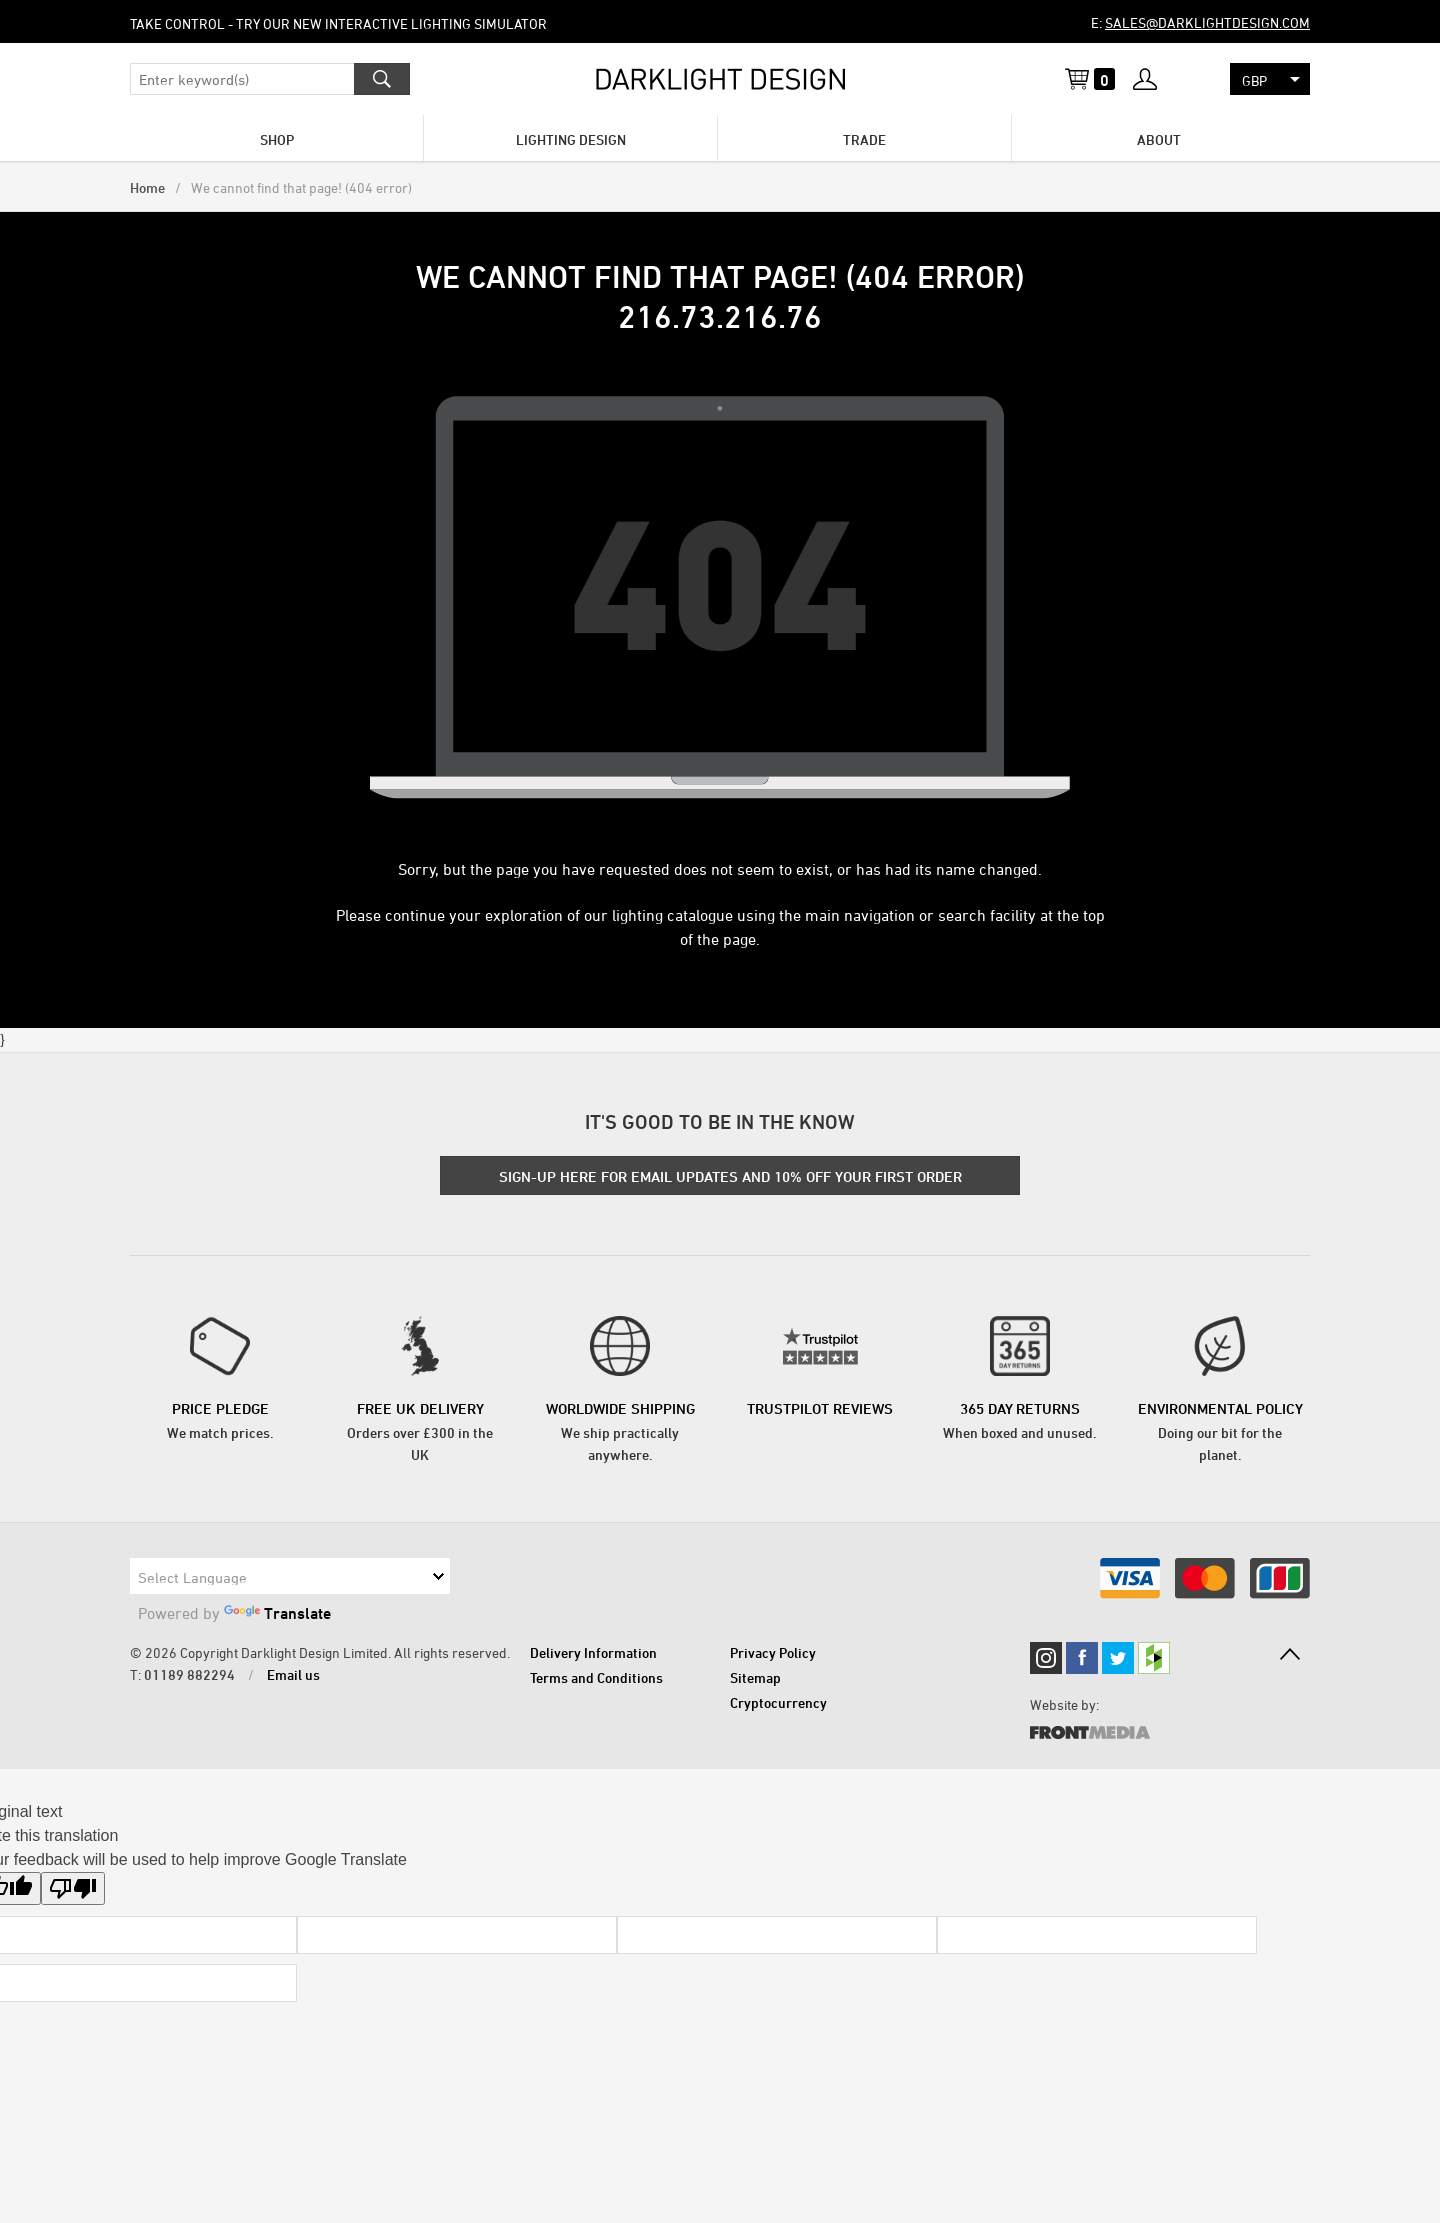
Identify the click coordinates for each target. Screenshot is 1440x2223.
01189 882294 (189, 1674)
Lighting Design (571, 139)
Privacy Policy (773, 1652)
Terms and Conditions (596, 1677)
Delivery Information (593, 1652)
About (1159, 139)
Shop (277, 139)
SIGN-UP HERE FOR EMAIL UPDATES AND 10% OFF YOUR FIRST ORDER (730, 1176)
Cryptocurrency (778, 1702)
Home (147, 187)
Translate (277, 1613)
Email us (293, 1674)
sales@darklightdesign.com (1207, 22)
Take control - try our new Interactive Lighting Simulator (338, 23)
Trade (864, 139)
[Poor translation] (73, 1888)
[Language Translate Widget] (290, 1576)
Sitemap (755, 1677)
